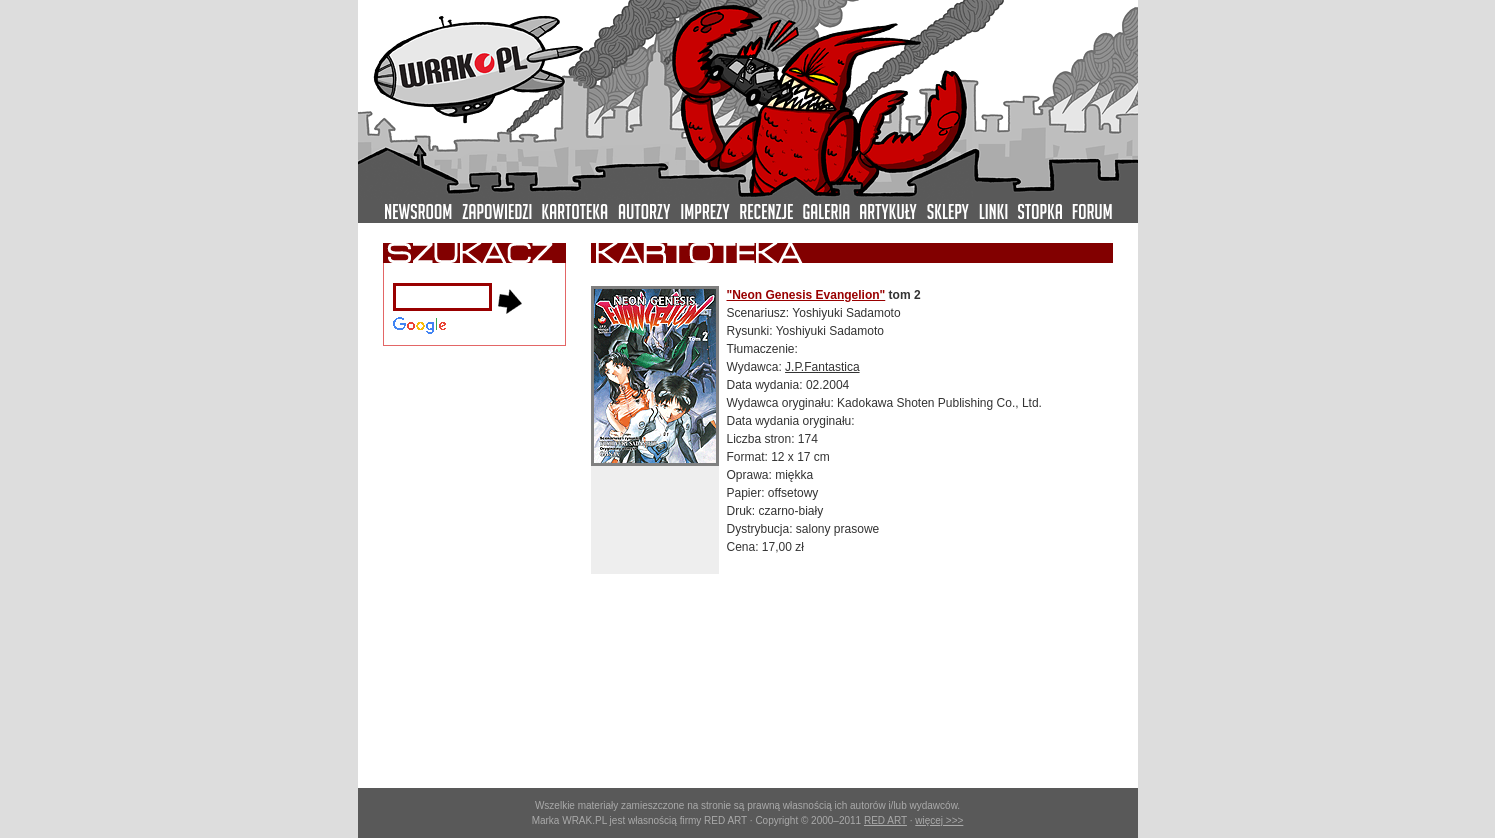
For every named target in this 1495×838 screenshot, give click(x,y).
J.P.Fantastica (822, 367)
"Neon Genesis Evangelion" (806, 295)
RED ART (885, 820)
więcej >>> (939, 820)
